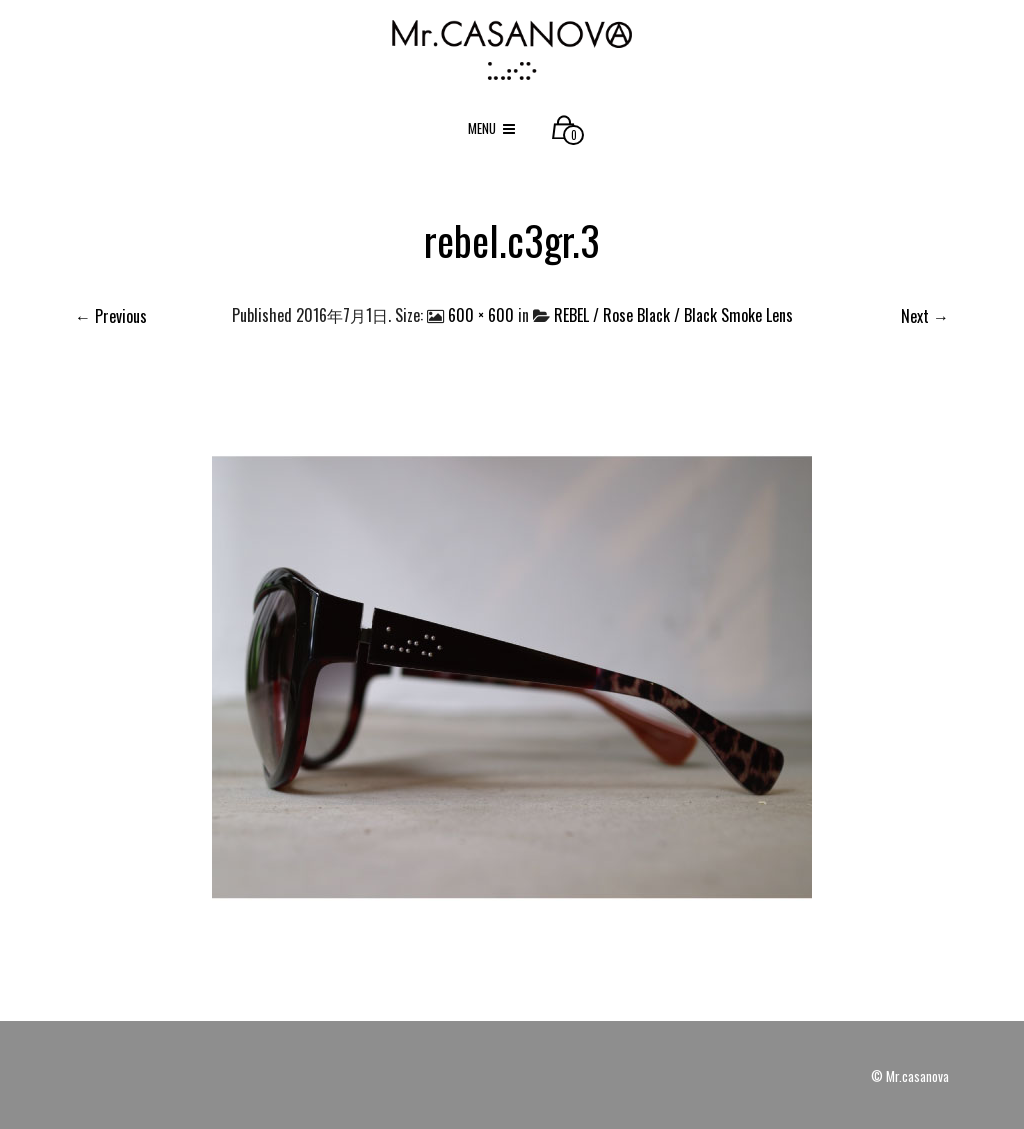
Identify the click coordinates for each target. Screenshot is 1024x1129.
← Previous (111, 316)
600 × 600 (481, 315)
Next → (925, 316)
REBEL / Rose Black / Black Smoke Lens (673, 315)
